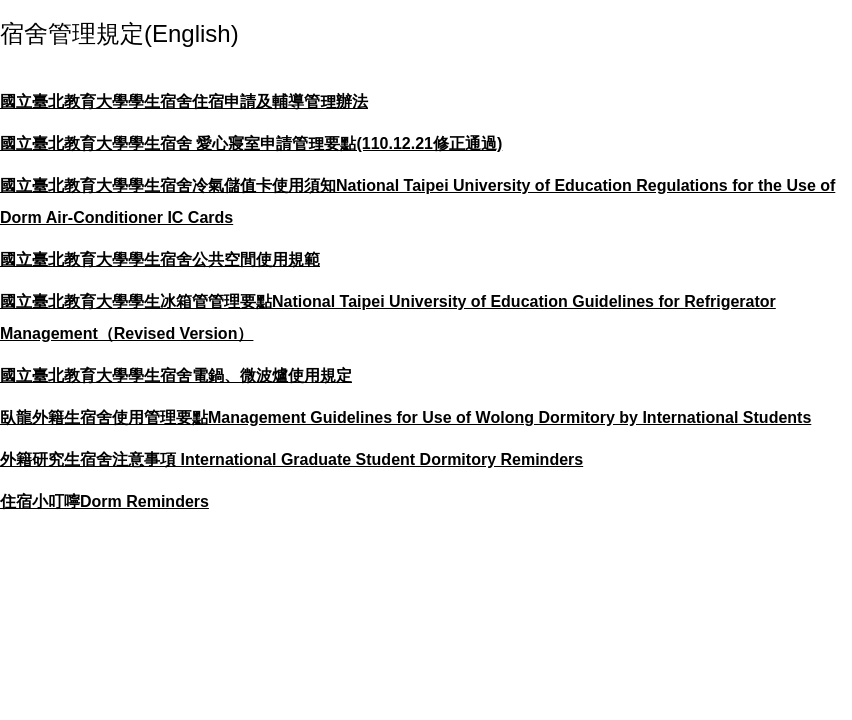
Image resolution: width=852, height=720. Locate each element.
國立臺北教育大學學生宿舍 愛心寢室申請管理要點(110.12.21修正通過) (251, 143)
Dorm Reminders (144, 501)
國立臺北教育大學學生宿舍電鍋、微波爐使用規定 (176, 375)
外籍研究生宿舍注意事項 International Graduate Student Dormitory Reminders (291, 459)
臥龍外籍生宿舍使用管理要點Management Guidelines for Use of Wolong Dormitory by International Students (405, 417)
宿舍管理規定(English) (119, 33)
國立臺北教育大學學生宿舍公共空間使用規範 (160, 259)
